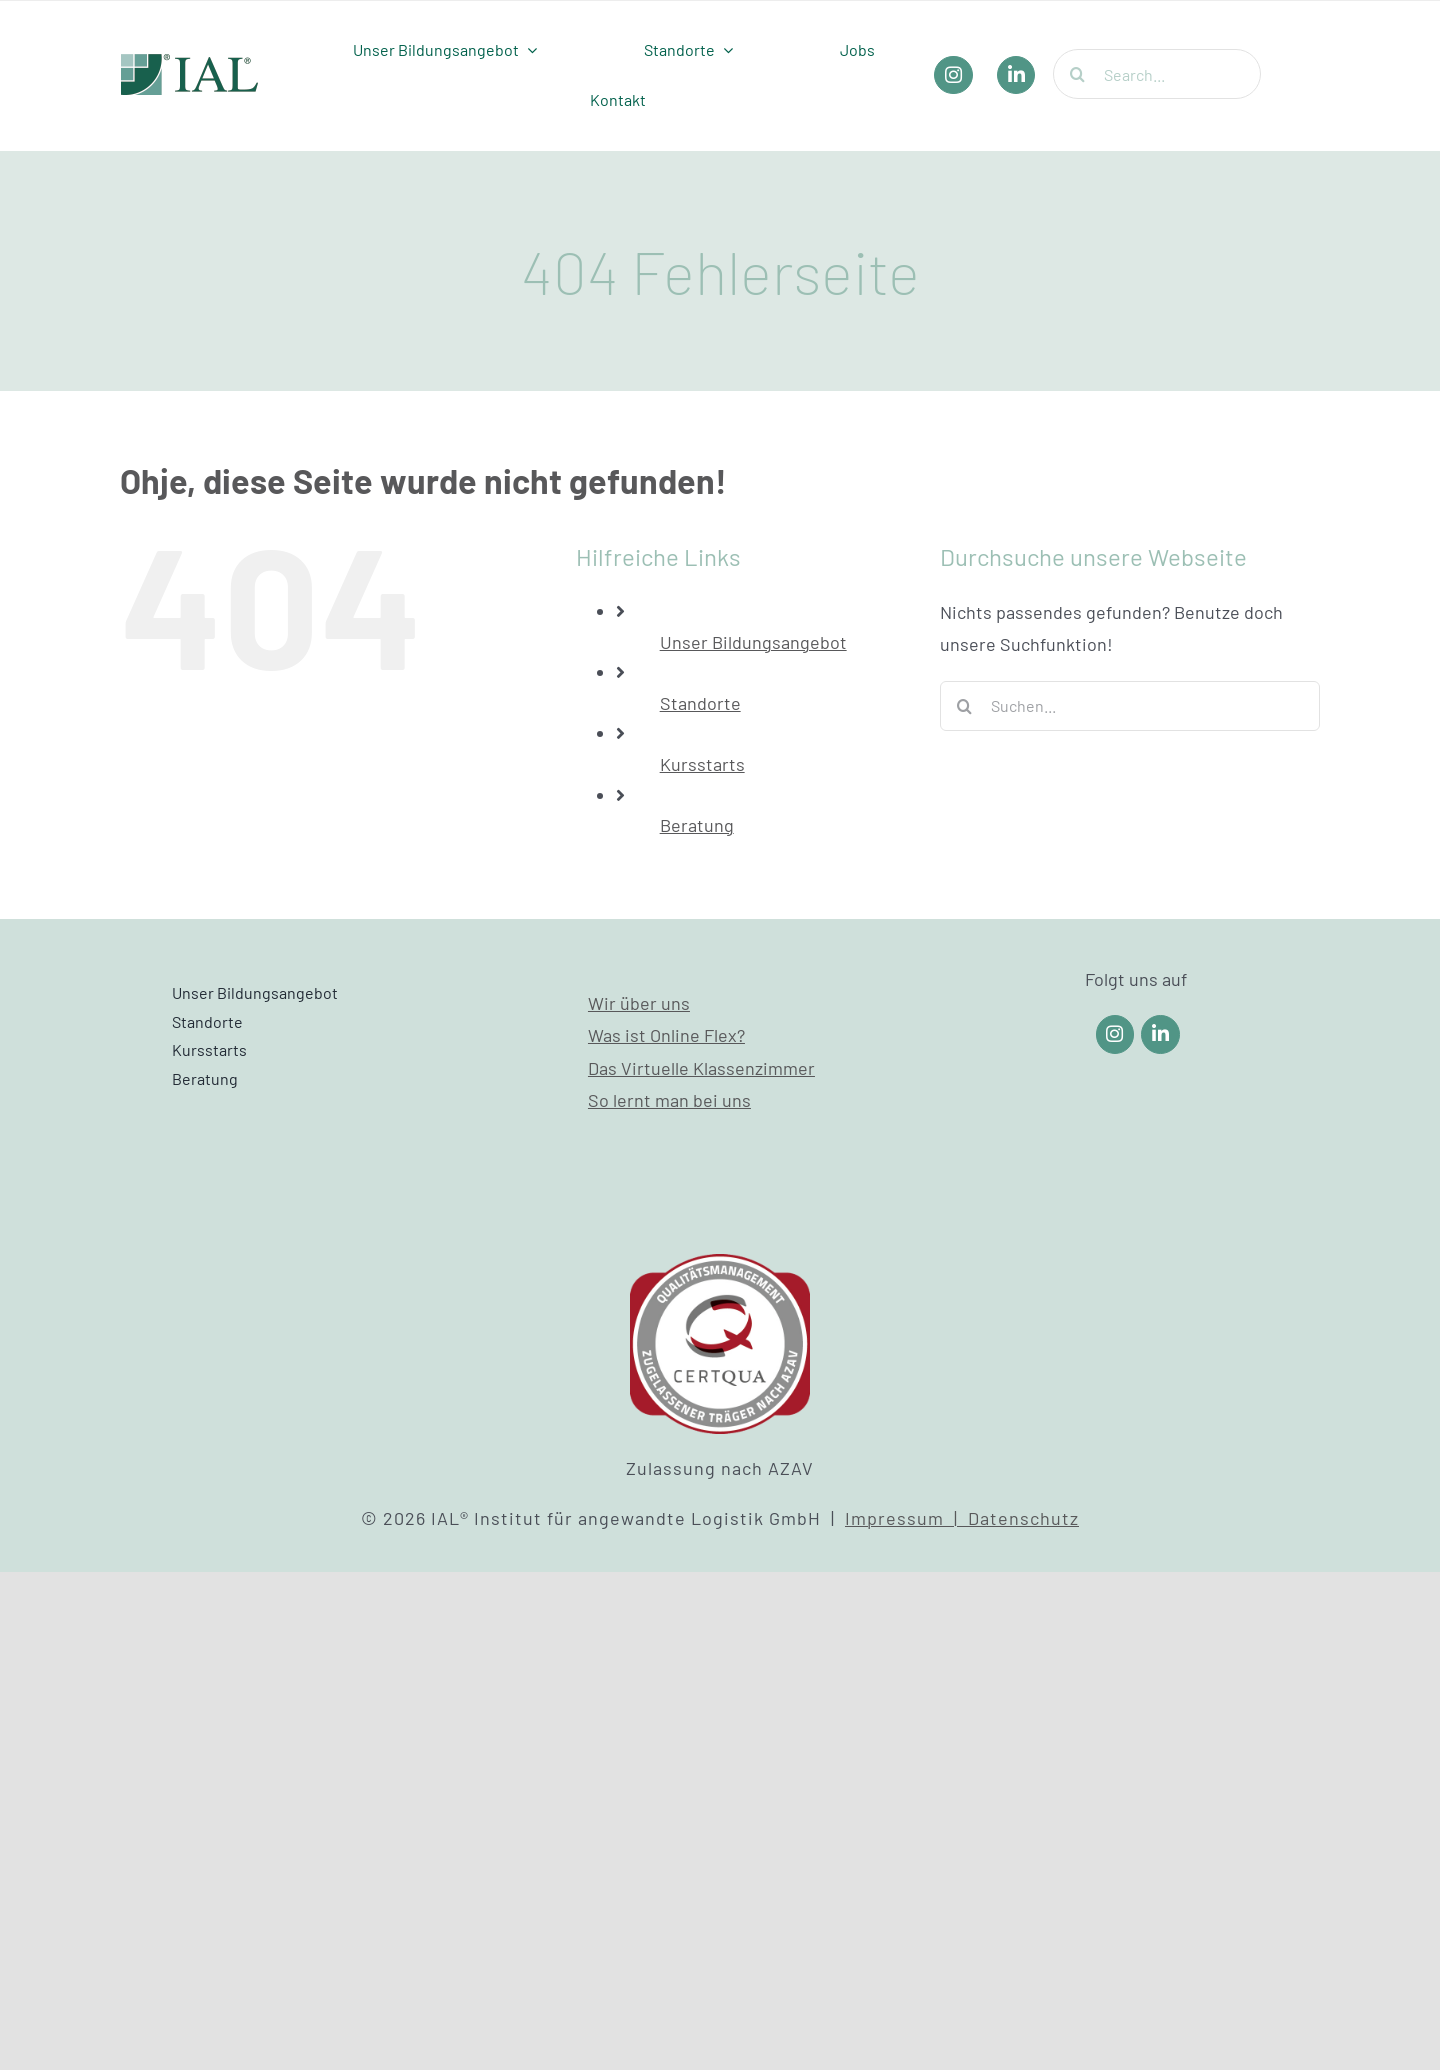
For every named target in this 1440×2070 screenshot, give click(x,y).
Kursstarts (702, 764)
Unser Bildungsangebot (753, 642)
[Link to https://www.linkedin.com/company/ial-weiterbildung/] (1160, 1034)
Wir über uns (639, 1003)
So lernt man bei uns (669, 1100)
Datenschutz (1023, 1518)
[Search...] (1157, 74)
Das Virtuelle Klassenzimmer (701, 1068)
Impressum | (906, 1518)
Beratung (697, 825)
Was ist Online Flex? (666, 1035)
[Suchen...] (1130, 706)
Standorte (700, 703)
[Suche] (1078, 74)
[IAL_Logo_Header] (190, 63)
